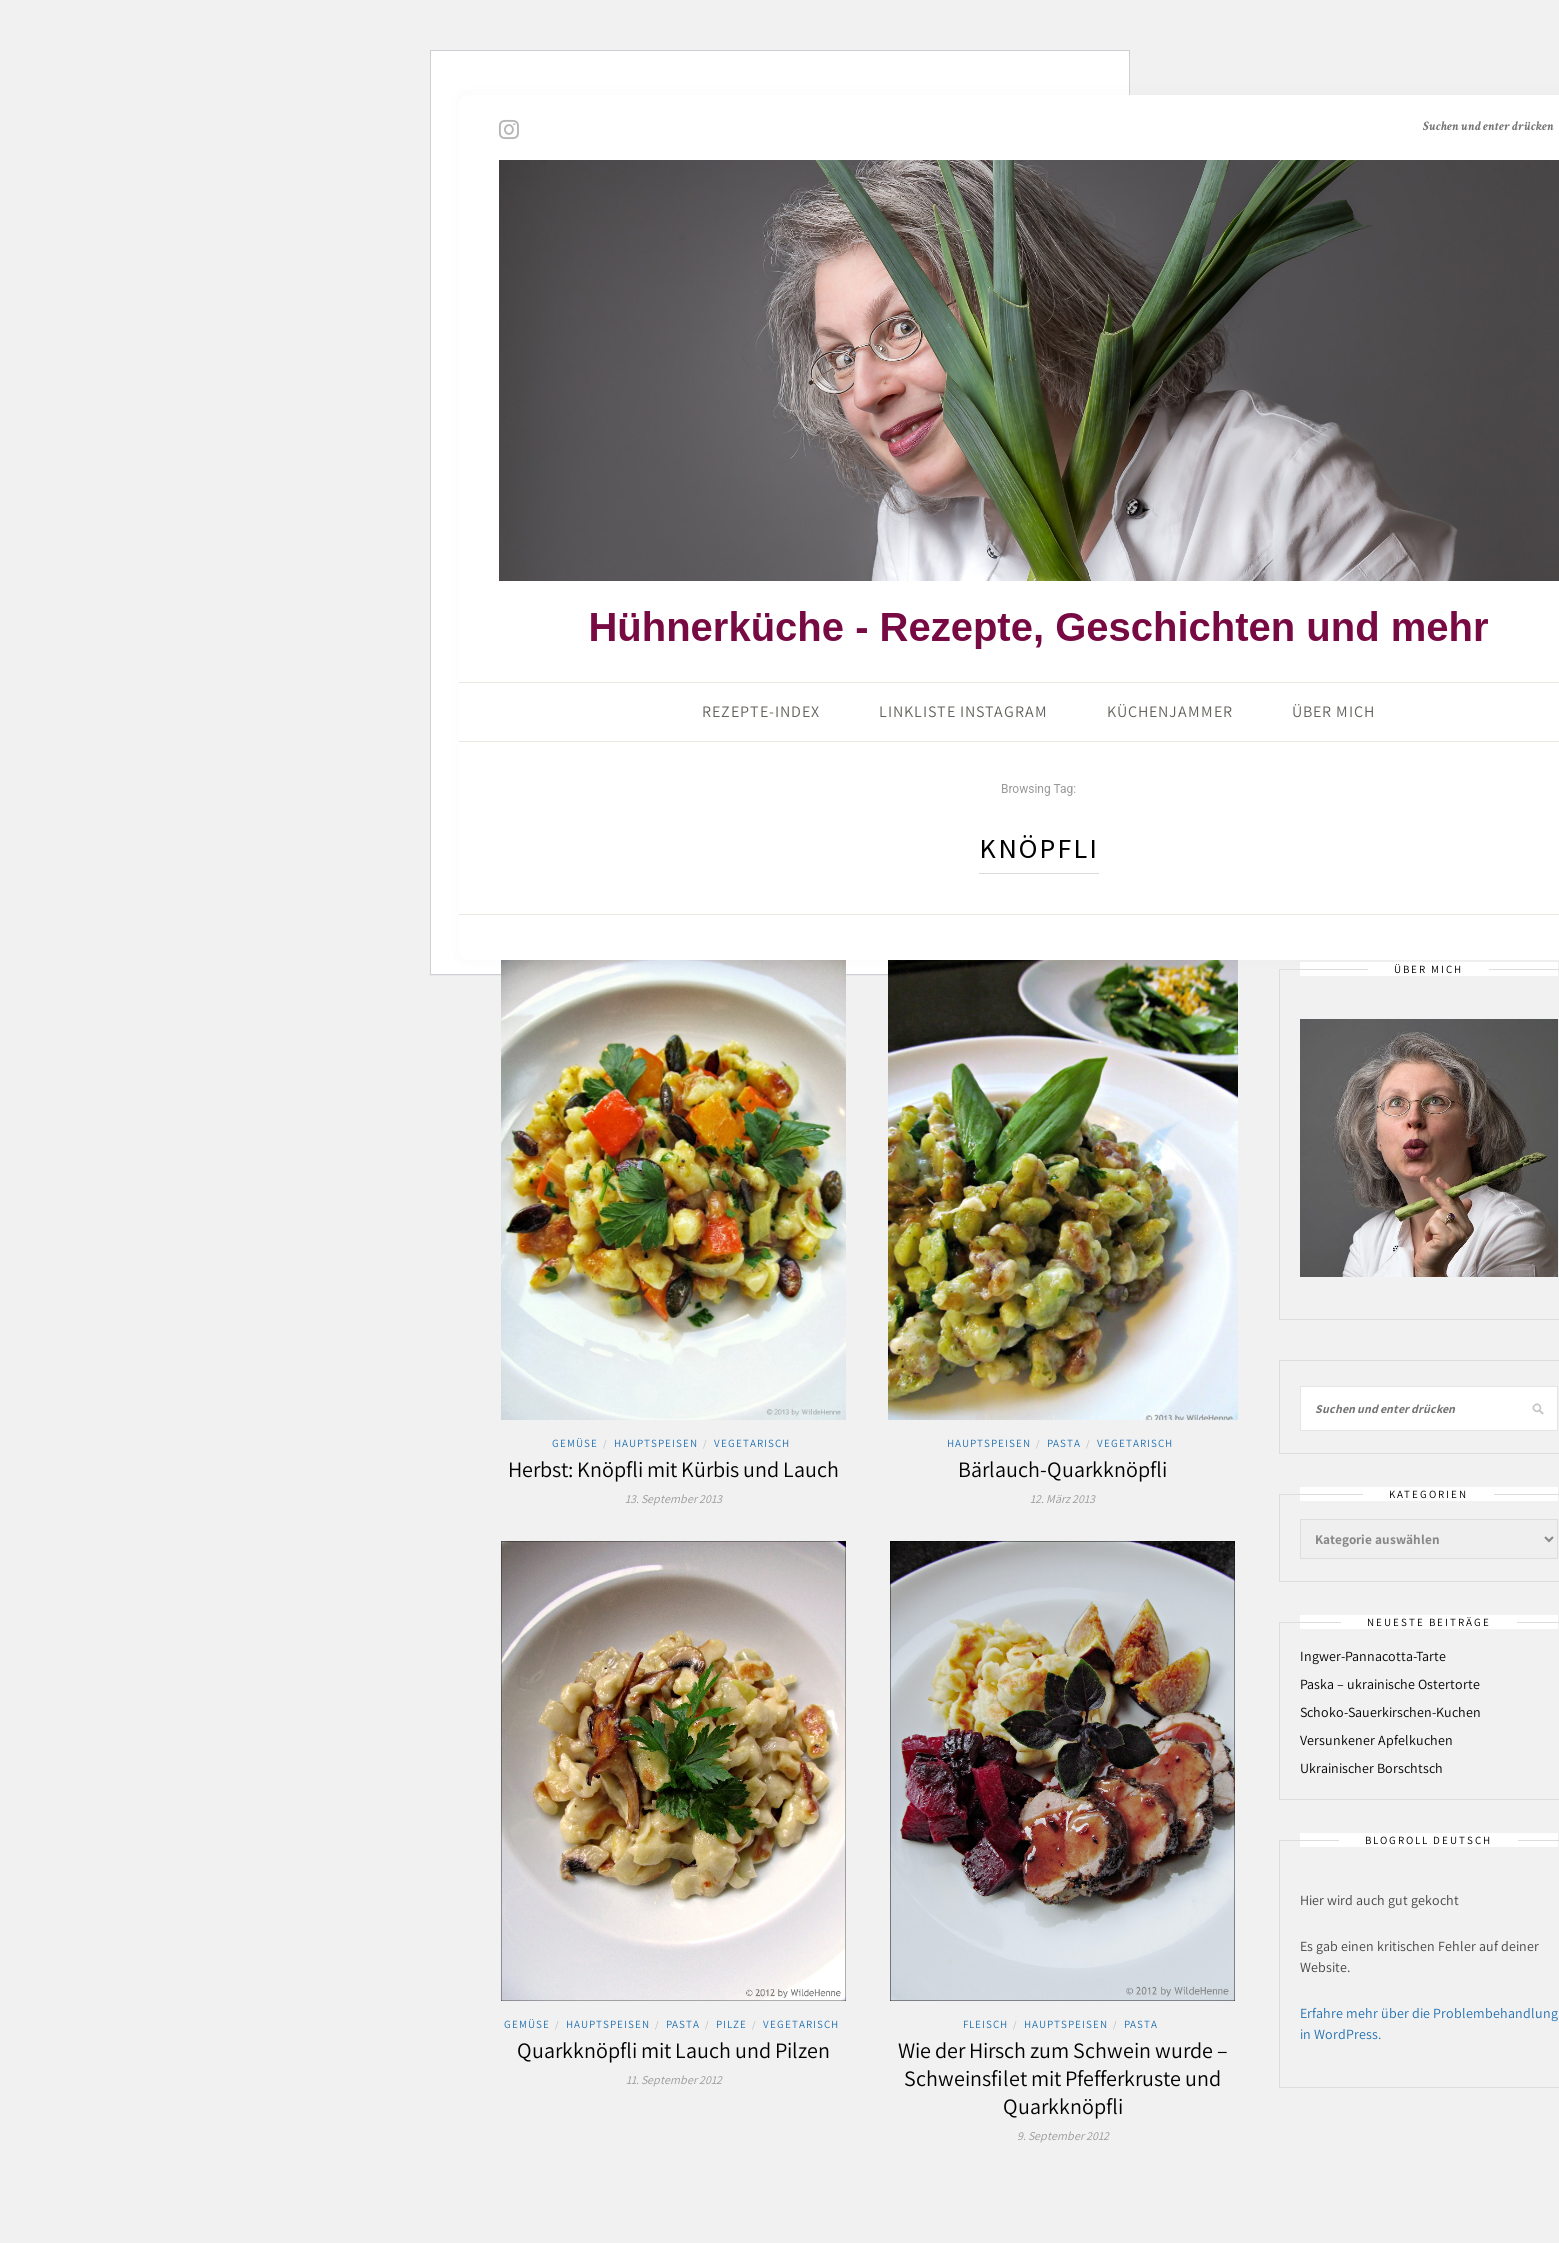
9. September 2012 (1063, 2135)
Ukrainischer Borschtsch (1371, 1768)
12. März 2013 (1062, 1498)
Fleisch (985, 2024)
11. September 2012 (674, 2079)
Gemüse (575, 1443)
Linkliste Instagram (963, 711)
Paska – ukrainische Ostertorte (1390, 1684)
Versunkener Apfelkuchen (1376, 1740)
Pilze (731, 2024)
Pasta (1064, 1443)
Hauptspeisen (656, 1443)
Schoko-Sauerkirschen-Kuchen (1390, 1712)
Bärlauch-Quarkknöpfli (1062, 1469)
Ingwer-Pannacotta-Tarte (1373, 1656)
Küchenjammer (1170, 711)
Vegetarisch (752, 1443)
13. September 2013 (673, 1498)
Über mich (1333, 711)
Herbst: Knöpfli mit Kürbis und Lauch (673, 1469)
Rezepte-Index (761, 711)
